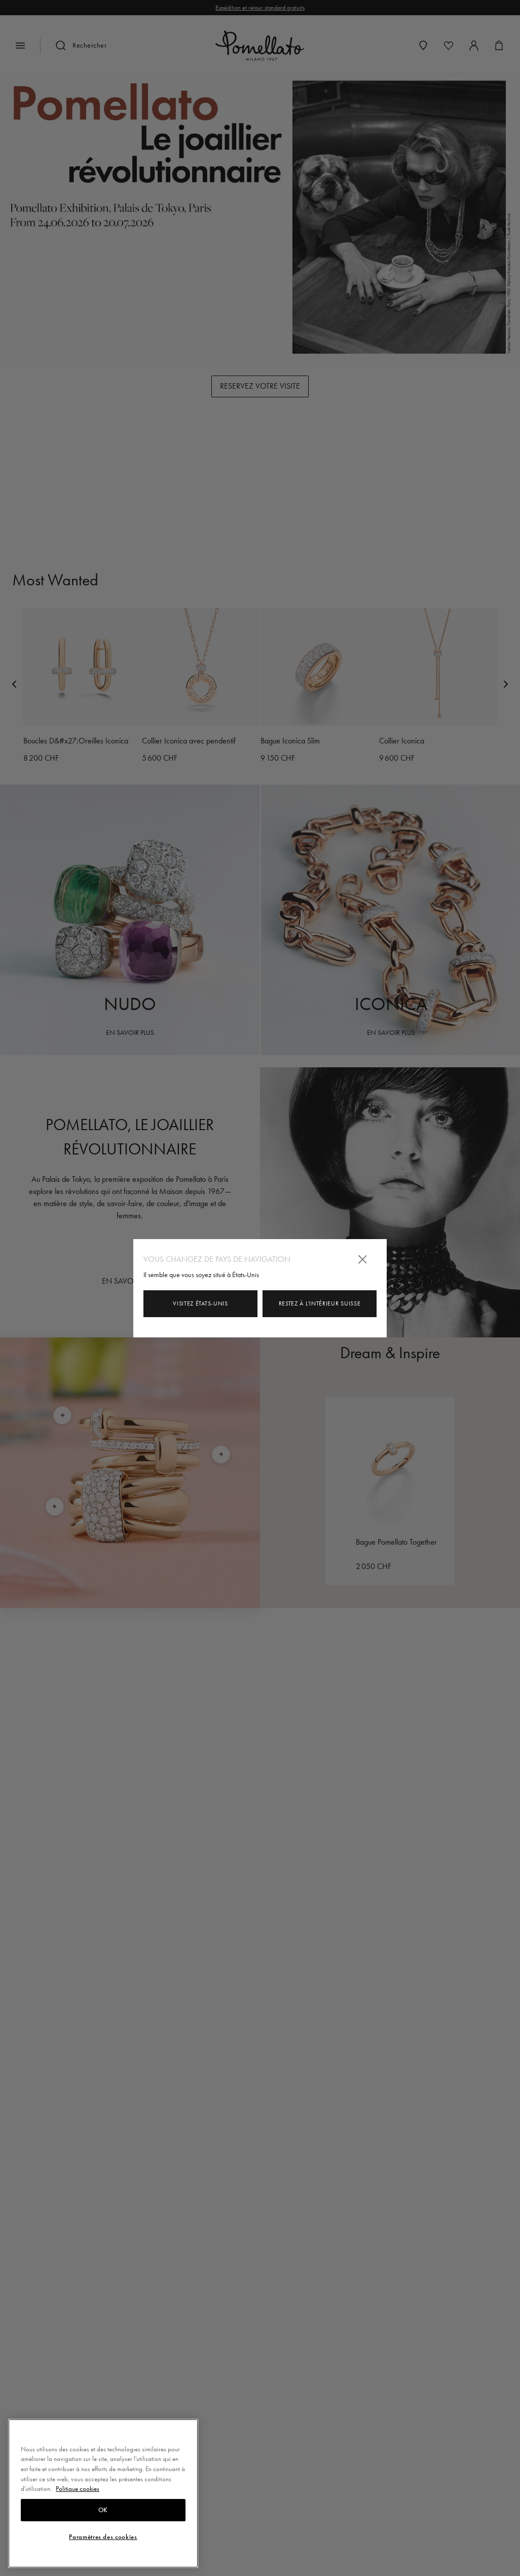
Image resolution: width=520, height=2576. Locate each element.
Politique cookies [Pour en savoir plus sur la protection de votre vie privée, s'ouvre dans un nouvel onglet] (77, 2488)
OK (103, 2510)
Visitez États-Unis (200, 1303)
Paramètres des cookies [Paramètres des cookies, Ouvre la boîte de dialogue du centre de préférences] (103, 2537)
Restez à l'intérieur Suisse (320, 1303)
